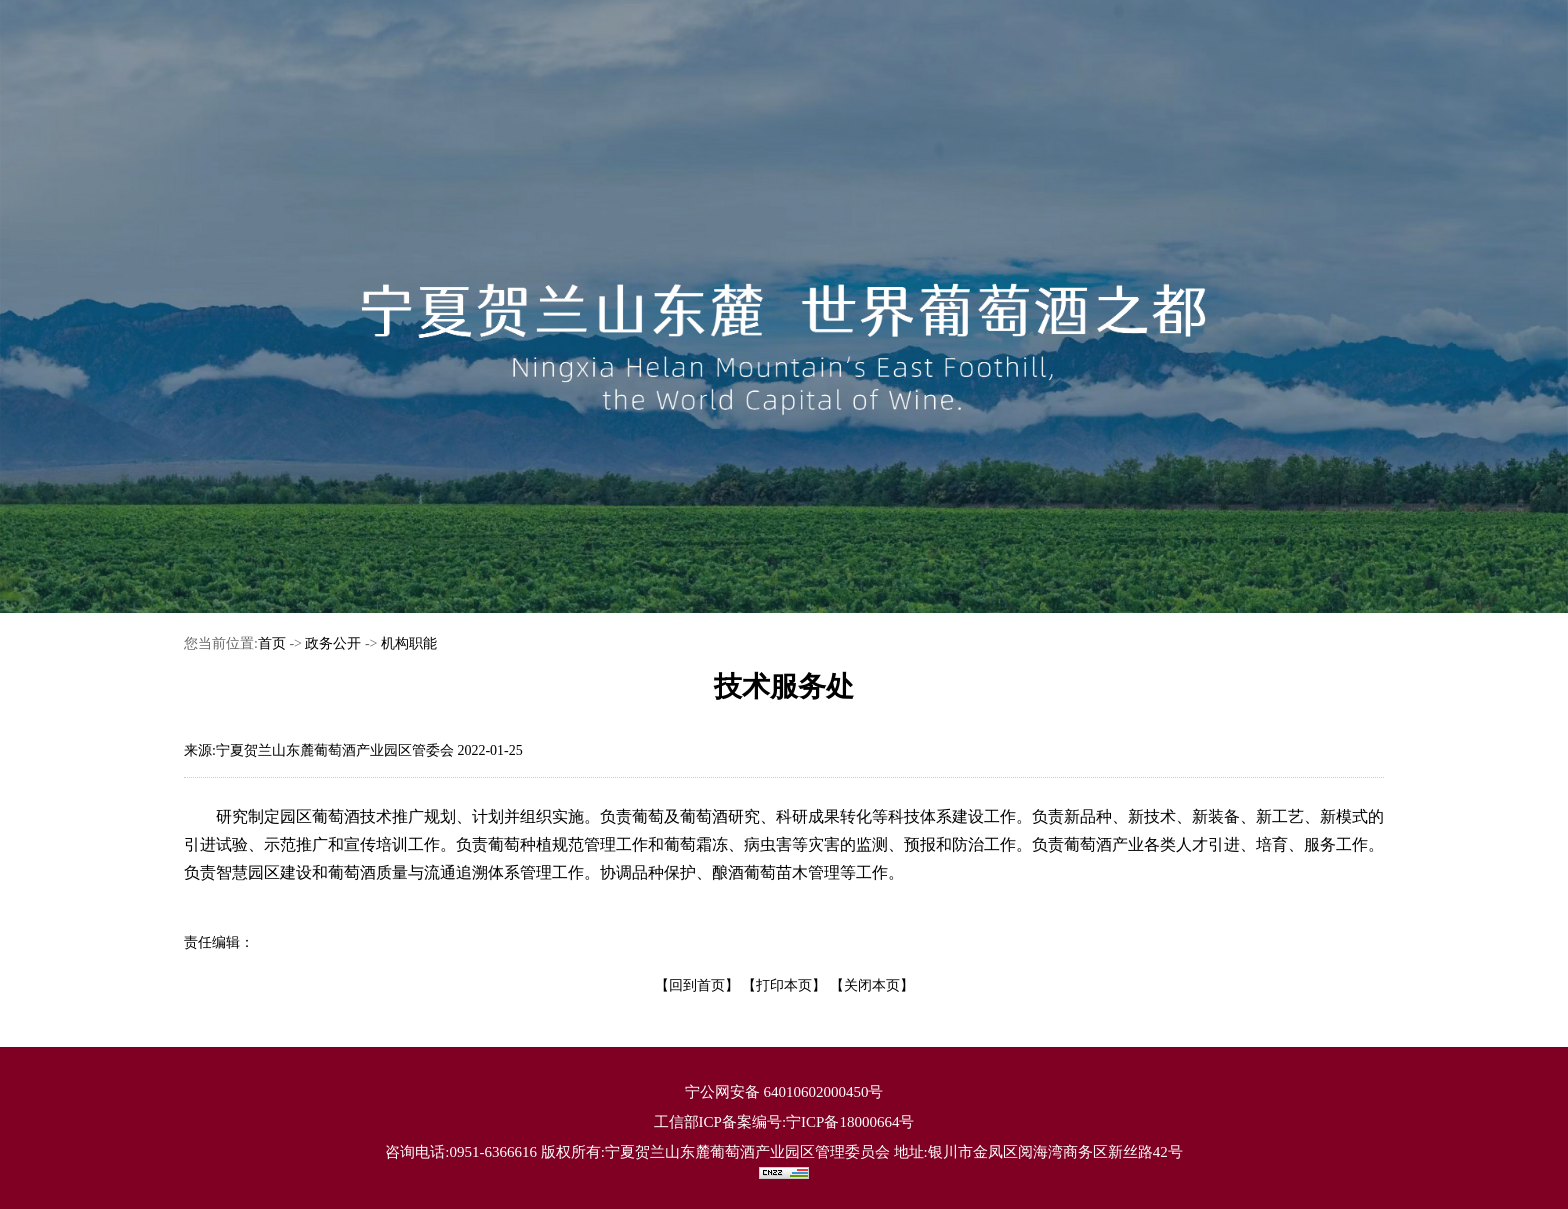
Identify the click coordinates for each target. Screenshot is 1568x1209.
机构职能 (409, 643)
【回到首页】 (697, 985)
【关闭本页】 (872, 985)
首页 (272, 643)
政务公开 (333, 643)
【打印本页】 (784, 985)
